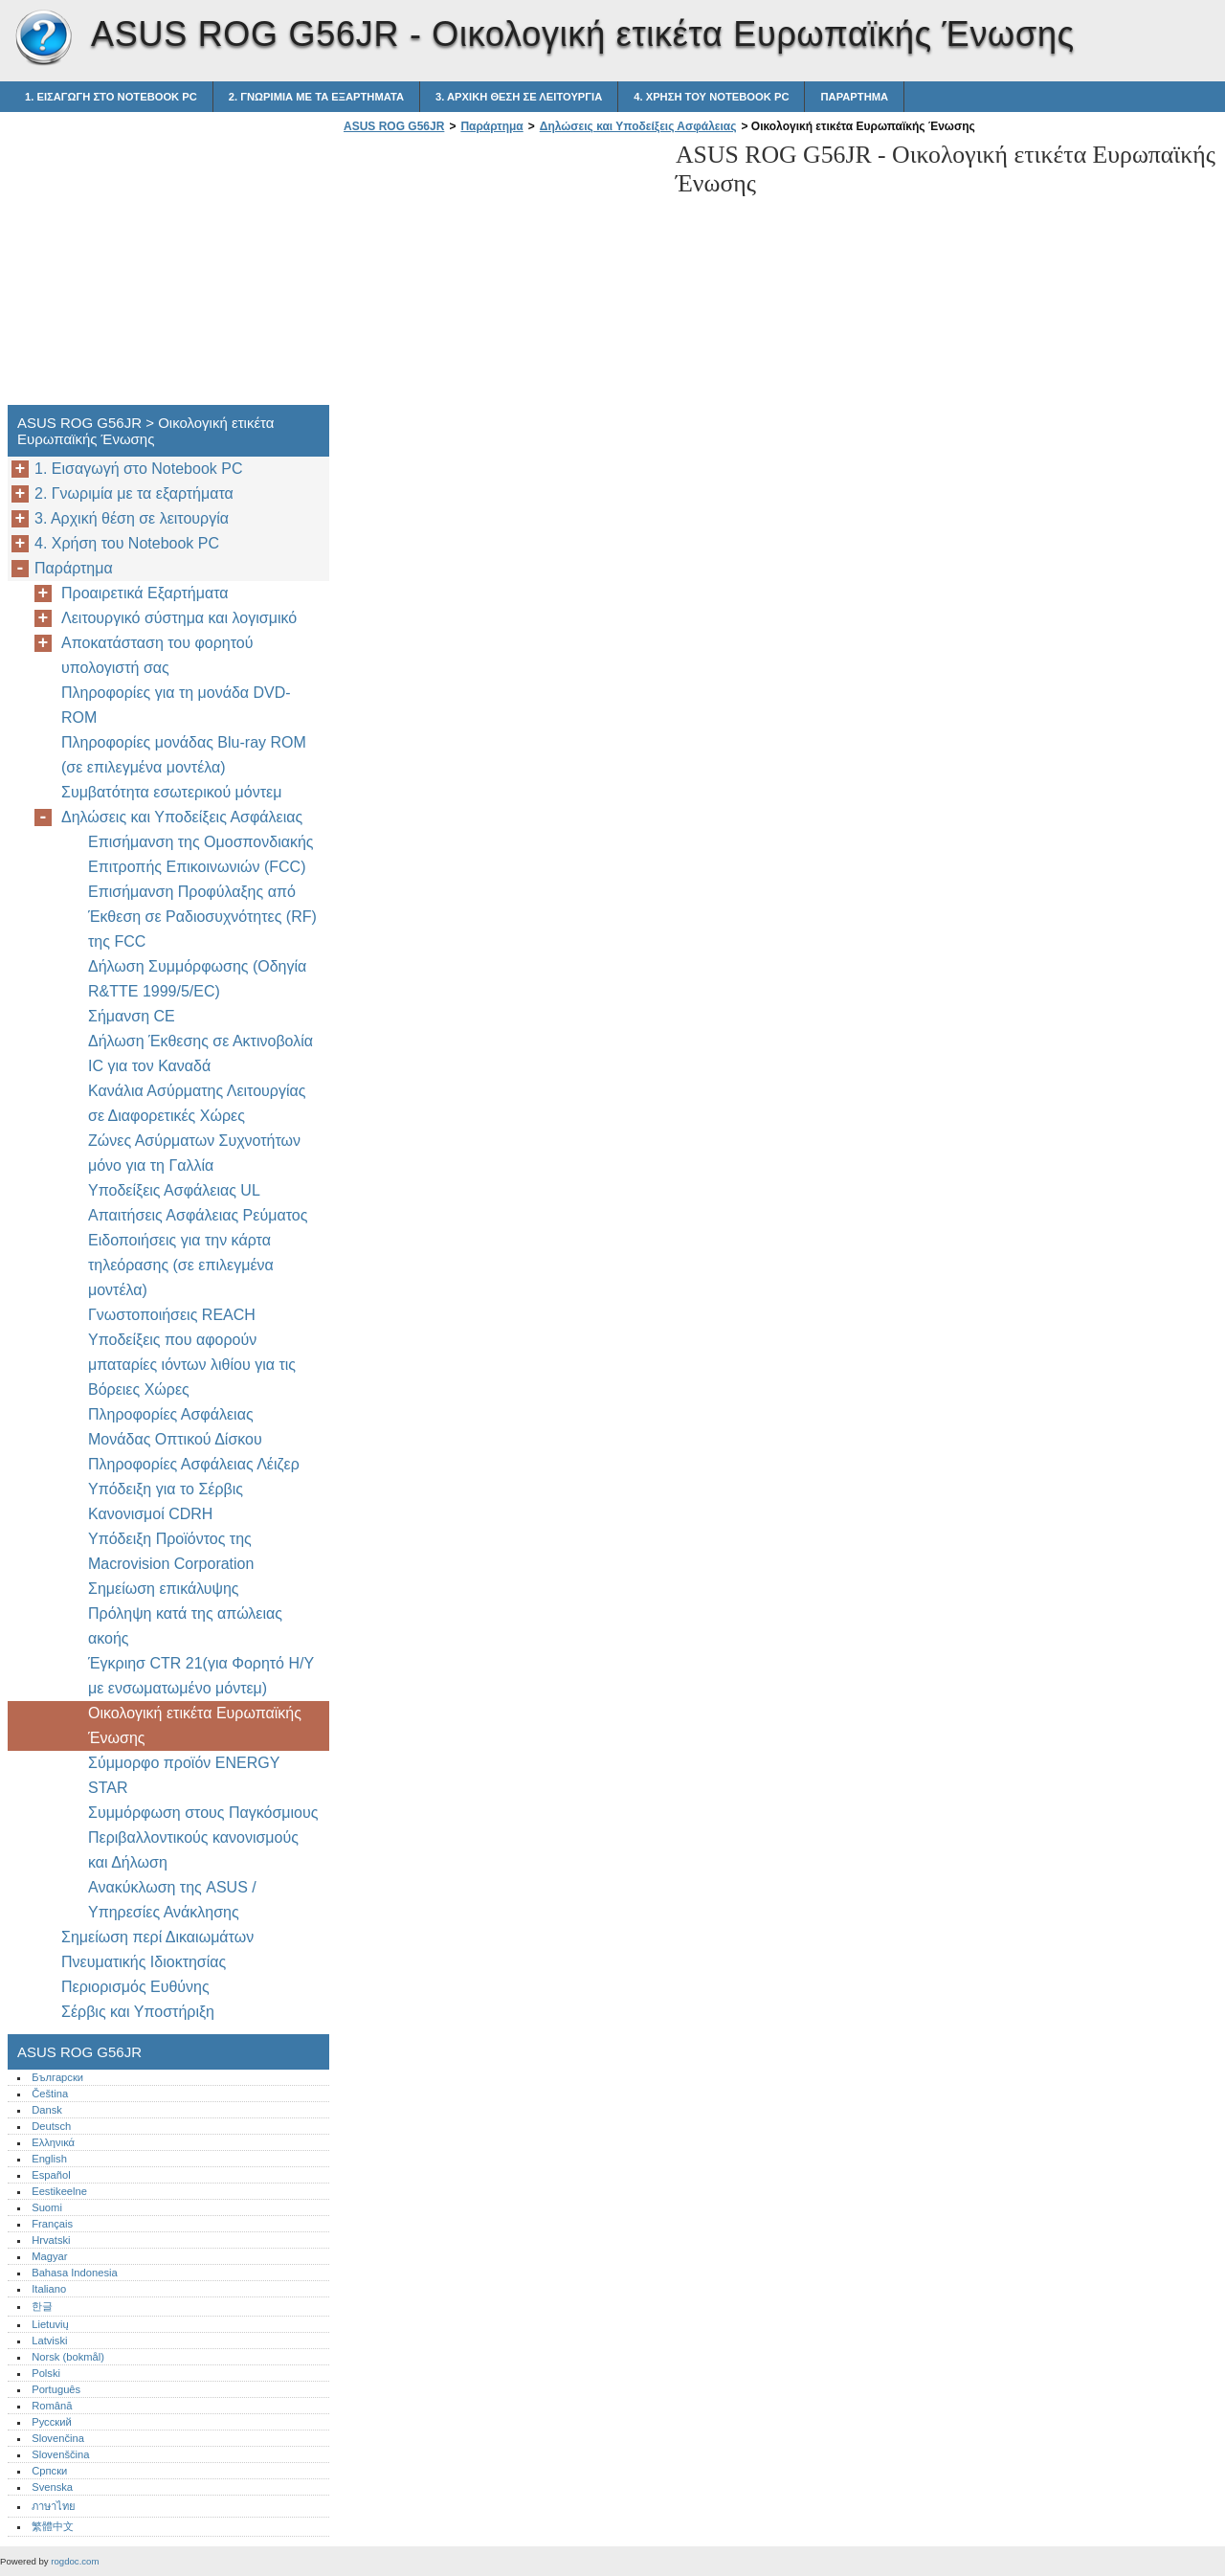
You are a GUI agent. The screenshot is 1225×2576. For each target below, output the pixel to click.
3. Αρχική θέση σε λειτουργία (518, 96)
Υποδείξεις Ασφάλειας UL (174, 1190)
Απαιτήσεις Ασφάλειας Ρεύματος (197, 1215)
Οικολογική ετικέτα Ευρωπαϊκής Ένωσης (194, 1725)
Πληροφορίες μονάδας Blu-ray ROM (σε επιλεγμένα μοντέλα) (183, 754)
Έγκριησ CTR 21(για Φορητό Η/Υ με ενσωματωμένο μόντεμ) (201, 1675)
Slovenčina (58, 2438)
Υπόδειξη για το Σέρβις (165, 1489)
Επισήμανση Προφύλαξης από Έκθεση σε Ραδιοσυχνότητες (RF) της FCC (202, 917)
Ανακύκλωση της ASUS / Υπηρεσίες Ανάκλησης (172, 1899)
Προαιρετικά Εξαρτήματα (145, 593)
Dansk (47, 2110)
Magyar (49, 2256)
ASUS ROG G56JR (43, 38)
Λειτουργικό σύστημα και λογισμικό (179, 618)
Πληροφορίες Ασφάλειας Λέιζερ (194, 1464)
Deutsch (51, 2126)
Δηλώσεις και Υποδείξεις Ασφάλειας (638, 126)
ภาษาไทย (54, 2506)
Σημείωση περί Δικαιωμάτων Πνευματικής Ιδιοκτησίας (157, 1949)
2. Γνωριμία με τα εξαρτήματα (316, 96)
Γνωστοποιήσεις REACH (172, 1315)
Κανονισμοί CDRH (150, 1514)
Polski (46, 2373)
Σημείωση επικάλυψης (163, 1588)
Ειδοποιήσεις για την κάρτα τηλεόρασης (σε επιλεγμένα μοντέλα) (181, 1265)
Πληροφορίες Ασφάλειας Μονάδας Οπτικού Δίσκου (175, 1426)
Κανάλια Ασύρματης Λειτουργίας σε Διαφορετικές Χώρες (196, 1103)
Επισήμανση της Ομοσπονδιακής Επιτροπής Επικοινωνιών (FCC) (201, 854)
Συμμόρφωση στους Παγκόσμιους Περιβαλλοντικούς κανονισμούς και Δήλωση (203, 1837)
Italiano (49, 2289)
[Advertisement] (499, 275)
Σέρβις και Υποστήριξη (137, 2012)
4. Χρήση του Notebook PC (711, 96)
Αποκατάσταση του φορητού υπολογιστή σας (157, 655)
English (49, 2158)
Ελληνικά (53, 2142)
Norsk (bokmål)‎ (68, 2357)
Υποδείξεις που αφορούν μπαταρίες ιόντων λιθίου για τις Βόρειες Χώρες (192, 1365)
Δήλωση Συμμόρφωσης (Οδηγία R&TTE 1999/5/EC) (197, 978)
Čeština (50, 2093)
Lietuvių (50, 2324)
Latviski (49, 2340)
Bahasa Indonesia (75, 2272)
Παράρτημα (854, 96)
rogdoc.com (75, 2561)
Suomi (47, 2207)
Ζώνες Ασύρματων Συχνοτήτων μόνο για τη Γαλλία (194, 1153)
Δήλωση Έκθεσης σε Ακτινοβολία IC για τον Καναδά (200, 1053)
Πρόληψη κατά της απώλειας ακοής (185, 1625)
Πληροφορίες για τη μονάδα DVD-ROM (176, 705)
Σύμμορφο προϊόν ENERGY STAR (183, 1775)
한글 (42, 2306)
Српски (49, 2470)
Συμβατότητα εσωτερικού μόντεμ (171, 792)
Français (52, 2223)
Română (52, 2405)
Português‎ (56, 2389)
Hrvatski (51, 2240)
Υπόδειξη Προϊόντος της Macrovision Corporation (173, 1551)
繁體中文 (53, 2526)
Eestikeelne (59, 2191)
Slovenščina (60, 2454)
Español (51, 2175)
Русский (52, 2422)
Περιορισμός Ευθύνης (135, 1987)
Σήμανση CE (131, 1016)
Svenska (52, 2487)
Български (57, 2077)
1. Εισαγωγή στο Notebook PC (111, 96)
